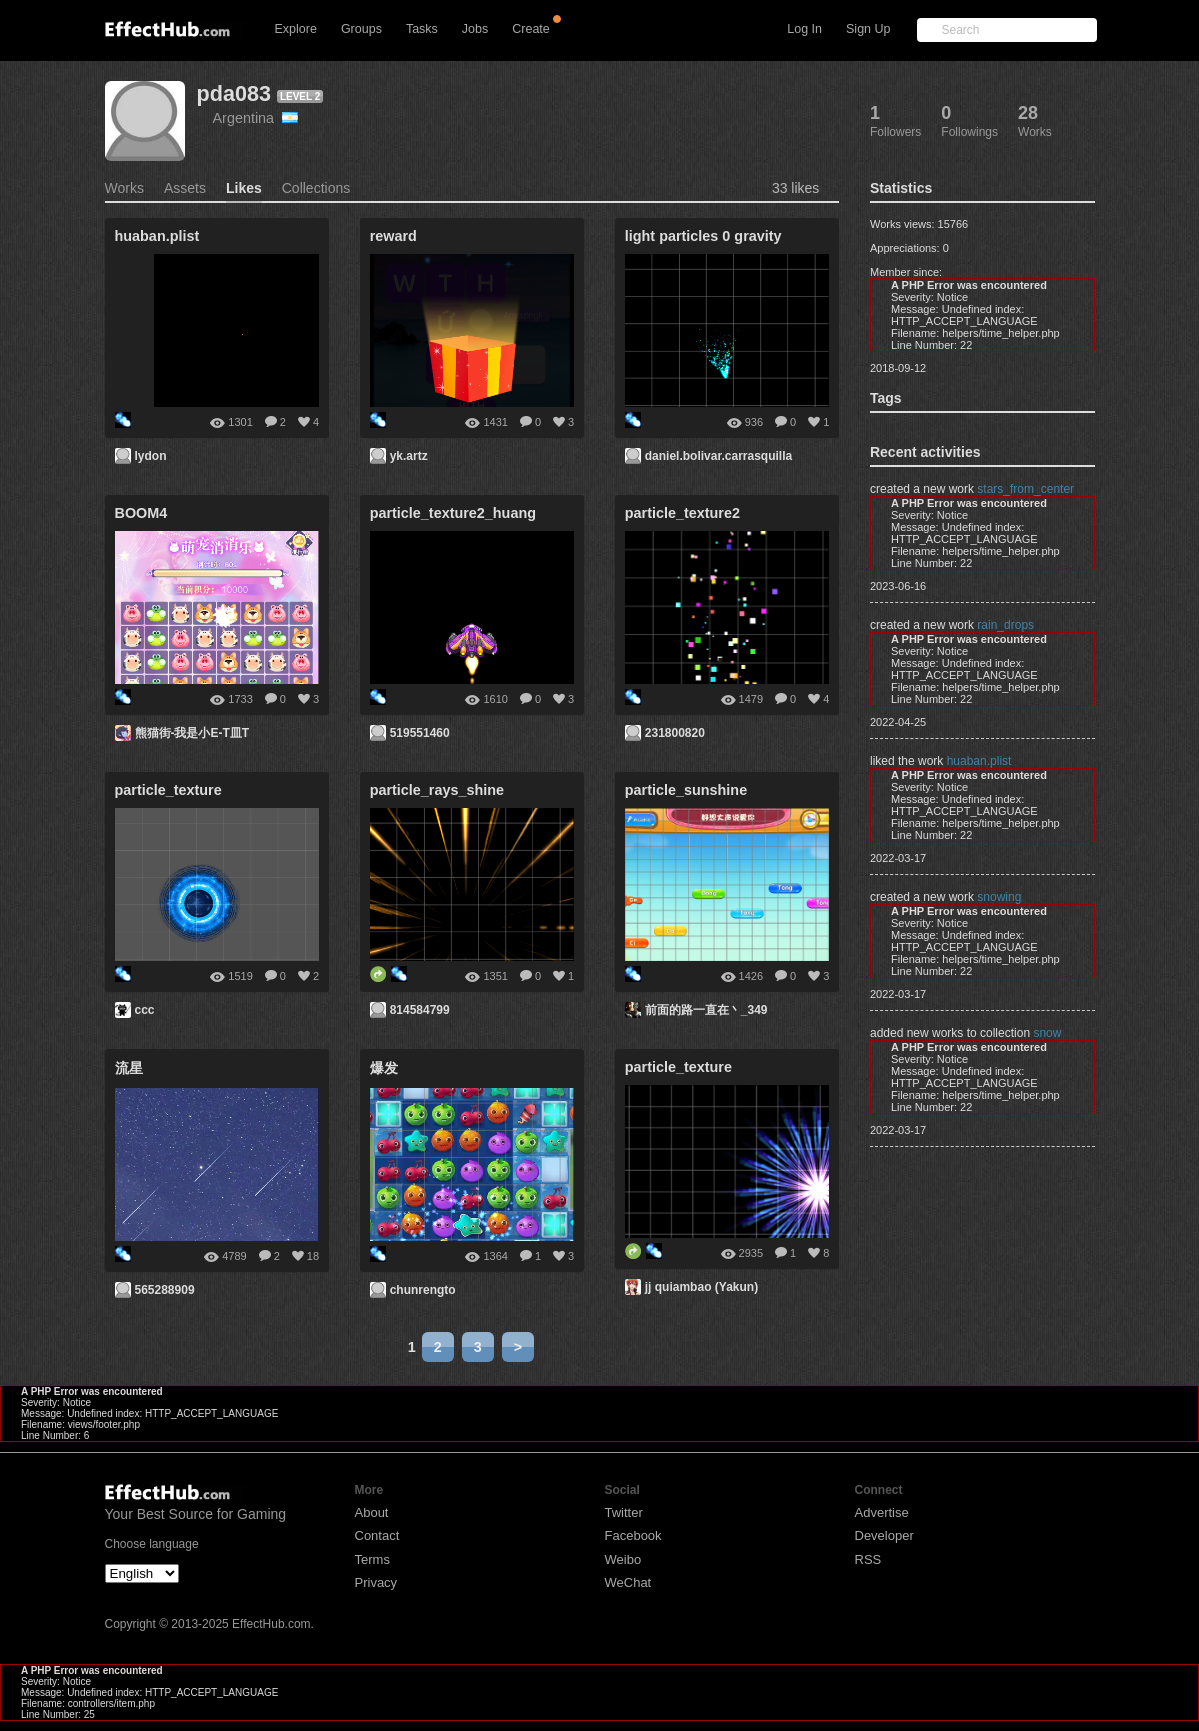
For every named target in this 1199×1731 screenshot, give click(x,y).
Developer (884, 1535)
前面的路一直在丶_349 (706, 1010)
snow (1047, 1033)
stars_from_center (1025, 489)
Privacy (376, 1582)
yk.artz (409, 456)
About (372, 1512)
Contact (377, 1535)
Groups (361, 29)
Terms (372, 1559)
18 (313, 1256)
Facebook (633, 1535)
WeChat (628, 1582)
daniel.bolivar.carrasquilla (718, 456)
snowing (999, 897)
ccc (145, 1010)
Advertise (882, 1512)
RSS (868, 1559)
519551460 (420, 733)
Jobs (475, 29)
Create (531, 29)
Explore (296, 29)
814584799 (420, 1010)
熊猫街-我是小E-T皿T (192, 733)
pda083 (234, 93)
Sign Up (868, 29)
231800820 (675, 733)
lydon (151, 456)
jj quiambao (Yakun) (701, 1287)
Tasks (422, 29)
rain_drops (1005, 625)
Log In (804, 29)
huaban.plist (979, 761)
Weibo (623, 1559)
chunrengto (423, 1290)
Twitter (624, 1512)
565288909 (165, 1290)
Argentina (256, 118)
